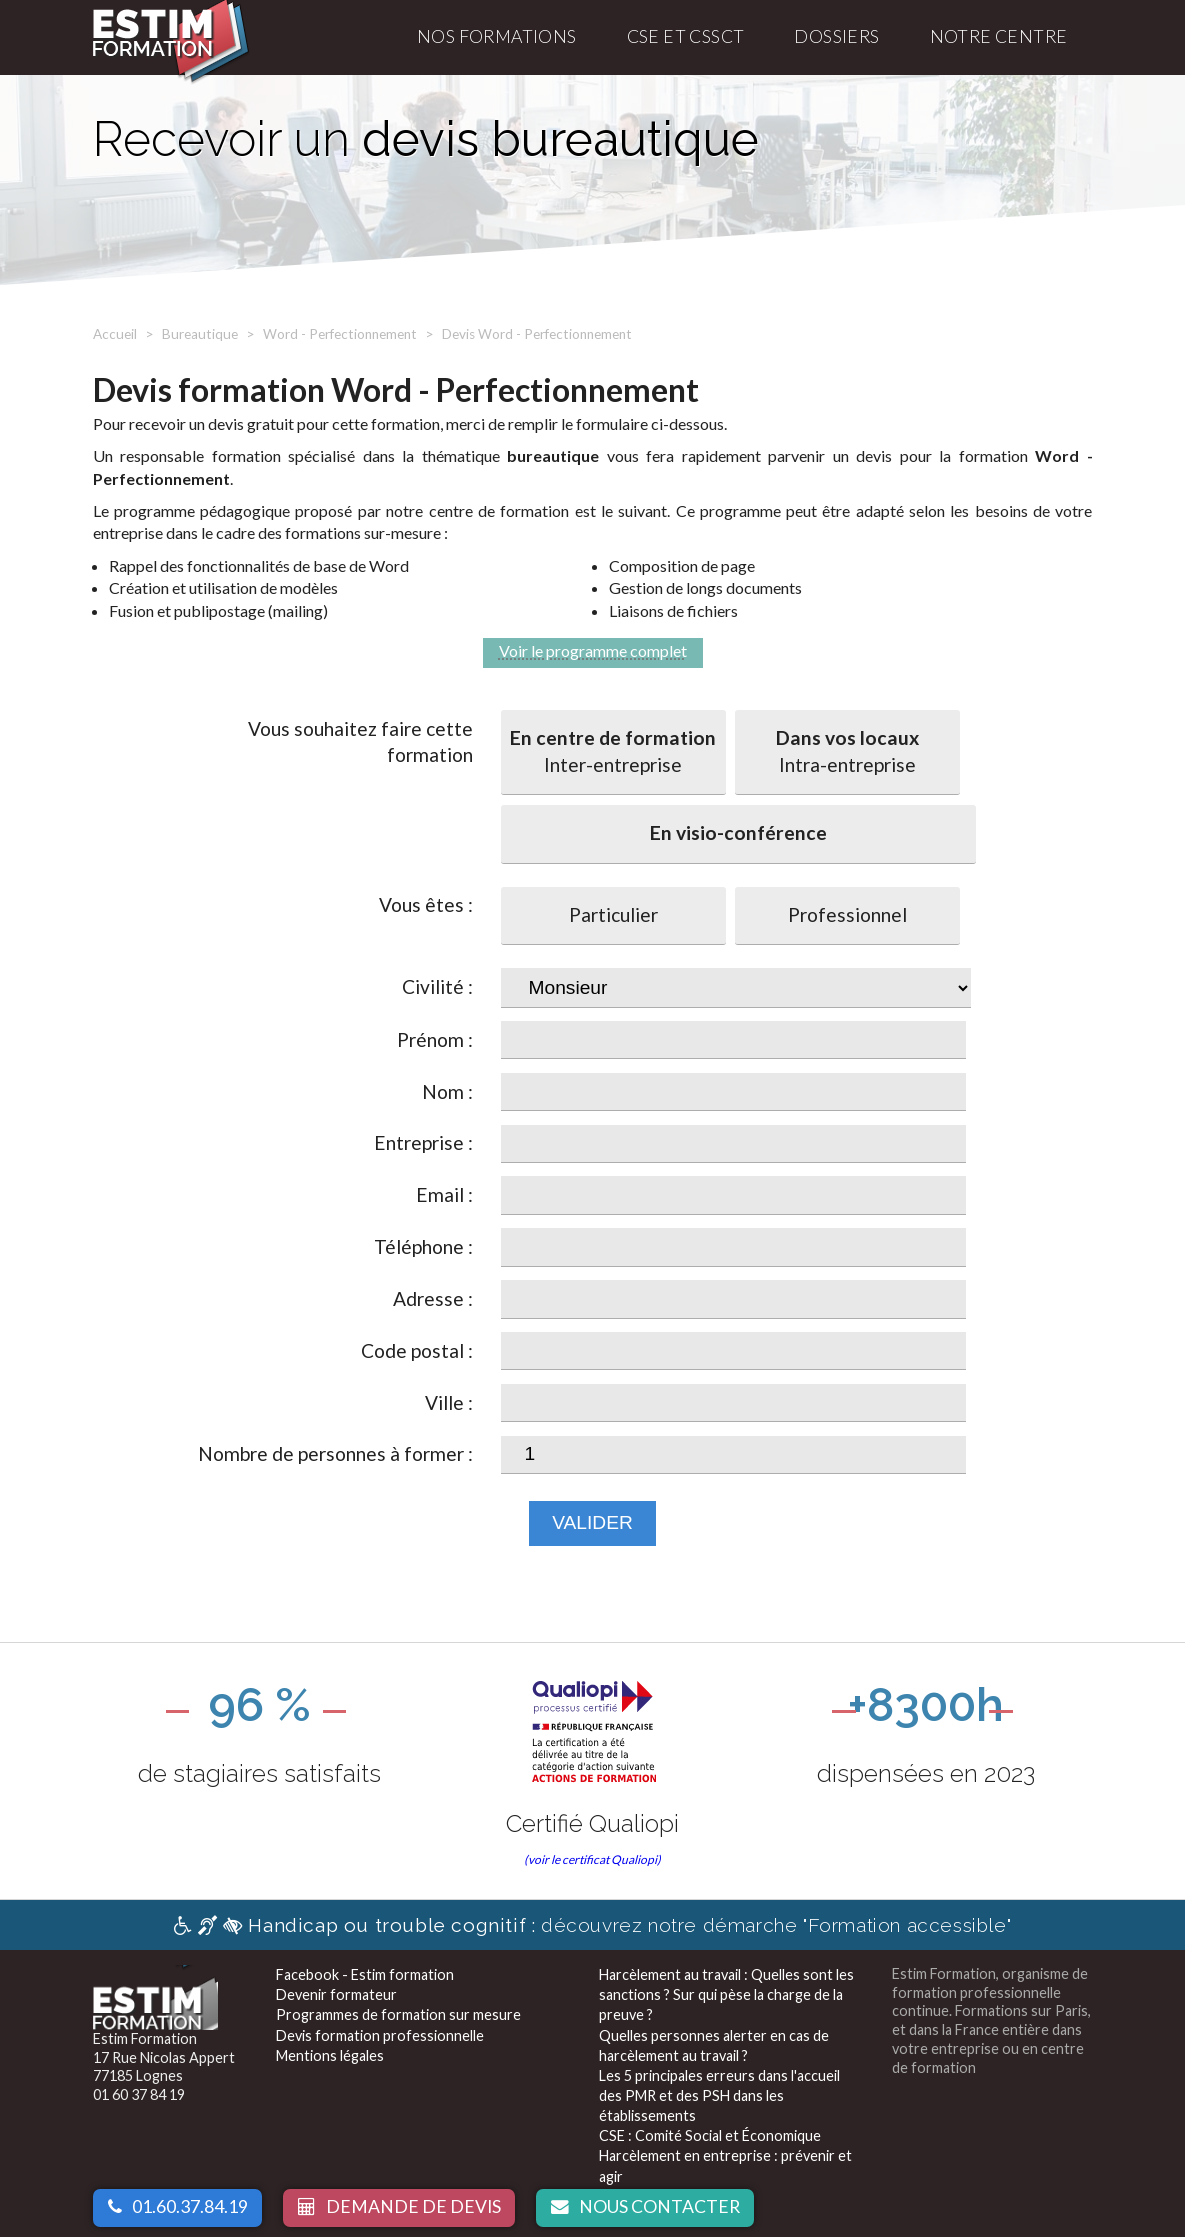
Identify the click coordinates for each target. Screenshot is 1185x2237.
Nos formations (497, 36)
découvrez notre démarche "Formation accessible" (592, 1925)
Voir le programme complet (593, 650)
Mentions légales (330, 2055)
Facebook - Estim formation (365, 1974)
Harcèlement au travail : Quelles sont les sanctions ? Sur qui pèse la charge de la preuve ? (726, 1994)
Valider (592, 1522)
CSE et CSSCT (686, 36)
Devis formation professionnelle (380, 2035)
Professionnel (847, 914)
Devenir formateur (336, 1994)
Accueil (115, 334)
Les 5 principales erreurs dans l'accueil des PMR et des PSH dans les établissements (719, 2095)
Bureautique (200, 334)
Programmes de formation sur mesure (398, 2014)
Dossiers (836, 36)
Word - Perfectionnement (340, 334)
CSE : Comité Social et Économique (710, 2135)
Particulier (613, 914)
